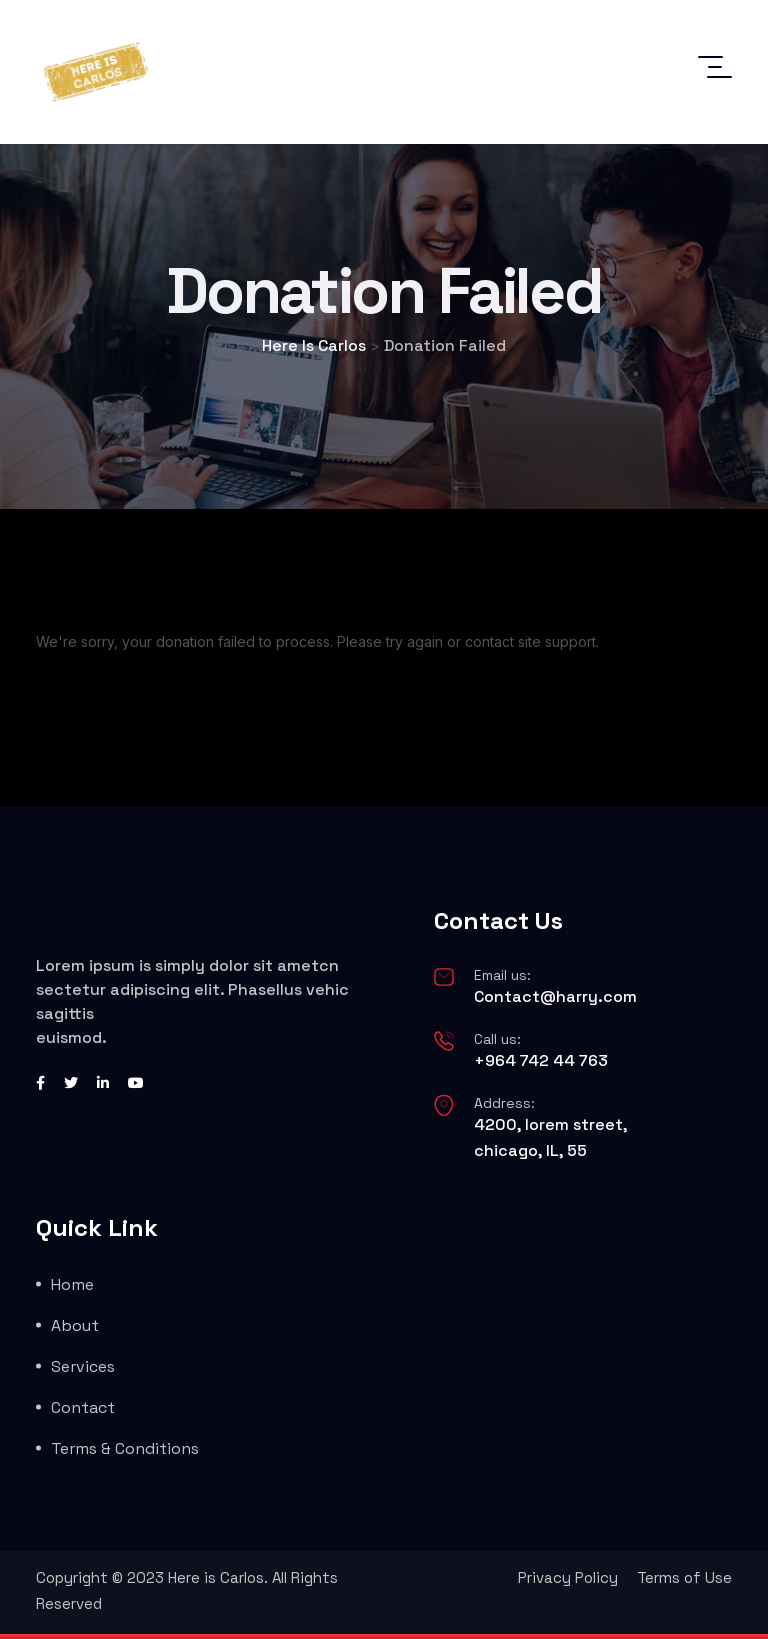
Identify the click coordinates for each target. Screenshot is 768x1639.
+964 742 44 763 (541, 1060)
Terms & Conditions (125, 1448)
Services (83, 1366)
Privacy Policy (568, 1577)
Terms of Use (684, 1577)
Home (72, 1284)
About (75, 1325)
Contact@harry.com (555, 996)
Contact (83, 1407)
